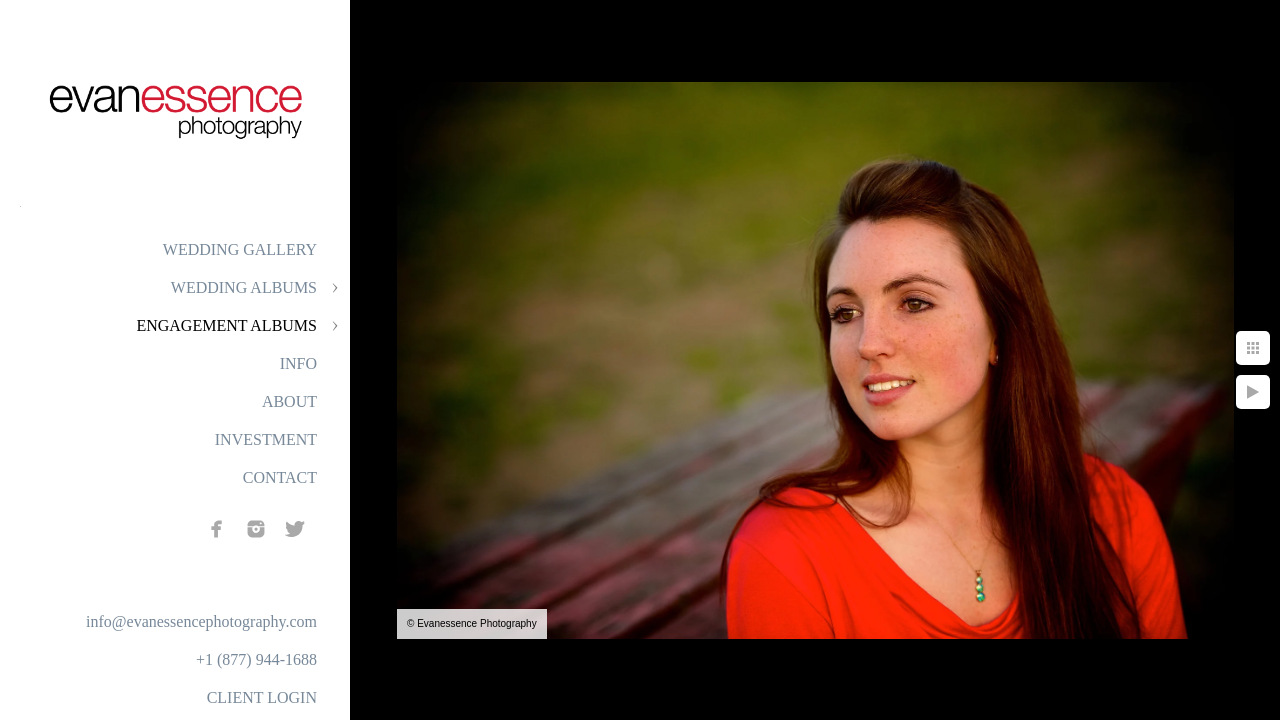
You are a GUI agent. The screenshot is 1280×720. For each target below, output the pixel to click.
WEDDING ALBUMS (244, 287)
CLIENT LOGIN (262, 697)
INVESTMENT (266, 439)
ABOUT (289, 401)
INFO (298, 363)
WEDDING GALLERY (240, 249)
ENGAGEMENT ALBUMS (226, 325)
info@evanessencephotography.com (201, 621)
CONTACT (280, 477)
